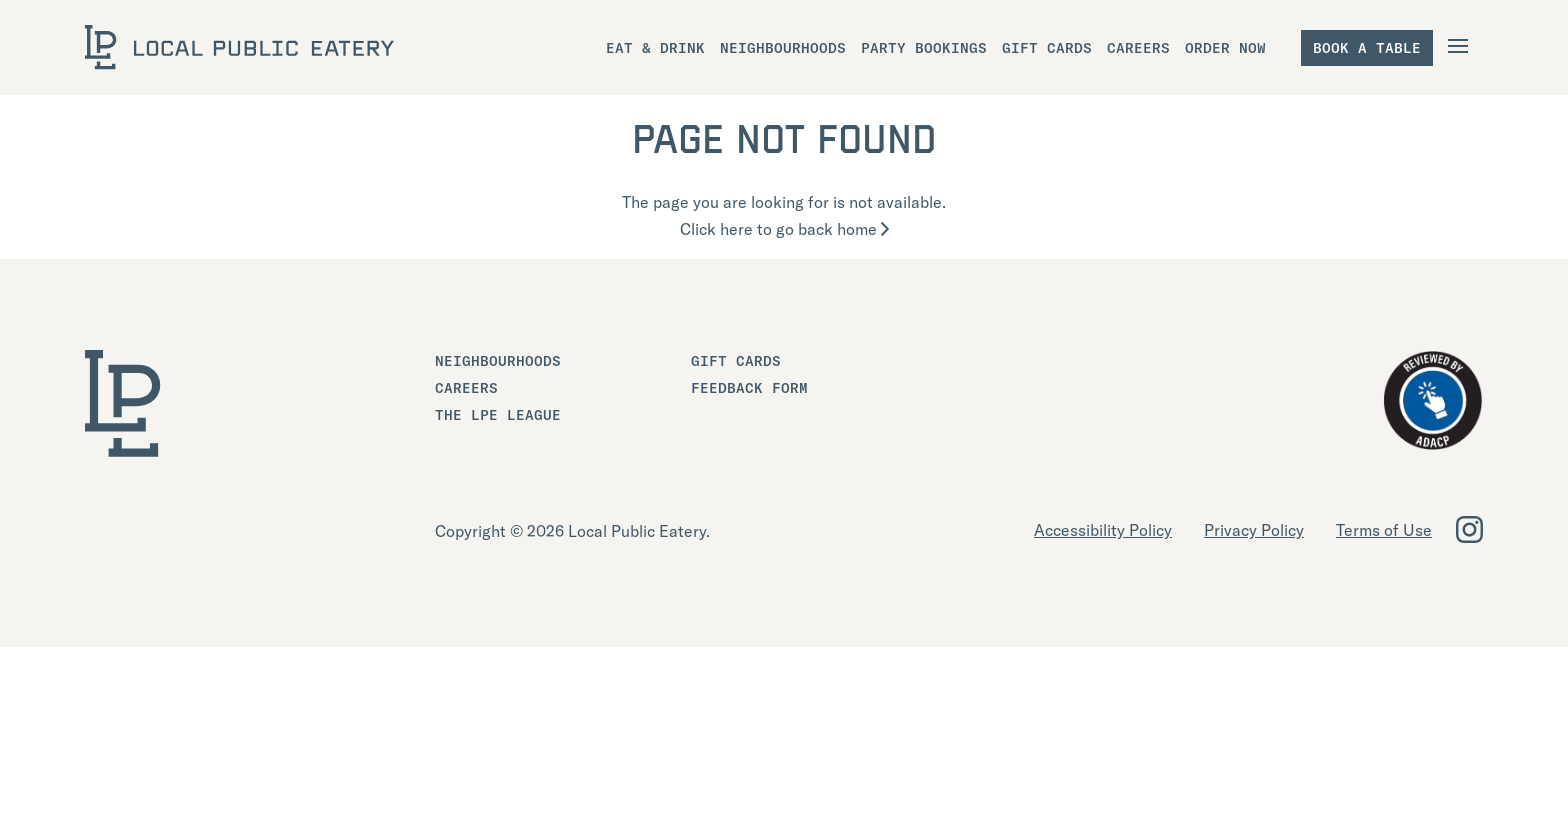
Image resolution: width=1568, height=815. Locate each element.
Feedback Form (749, 388)
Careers (466, 388)
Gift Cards (736, 361)
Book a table (1367, 48)
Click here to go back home (784, 229)
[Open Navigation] (1460, 46)
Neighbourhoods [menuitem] (783, 48)
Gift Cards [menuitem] (1047, 48)
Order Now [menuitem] (1225, 48)
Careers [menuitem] (1138, 48)
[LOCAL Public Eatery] (239, 47)
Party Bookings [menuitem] (924, 48)
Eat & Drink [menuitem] (655, 48)
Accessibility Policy (1103, 530)
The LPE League (498, 415)
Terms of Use (1384, 530)
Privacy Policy (1254, 530)
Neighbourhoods (498, 361)
